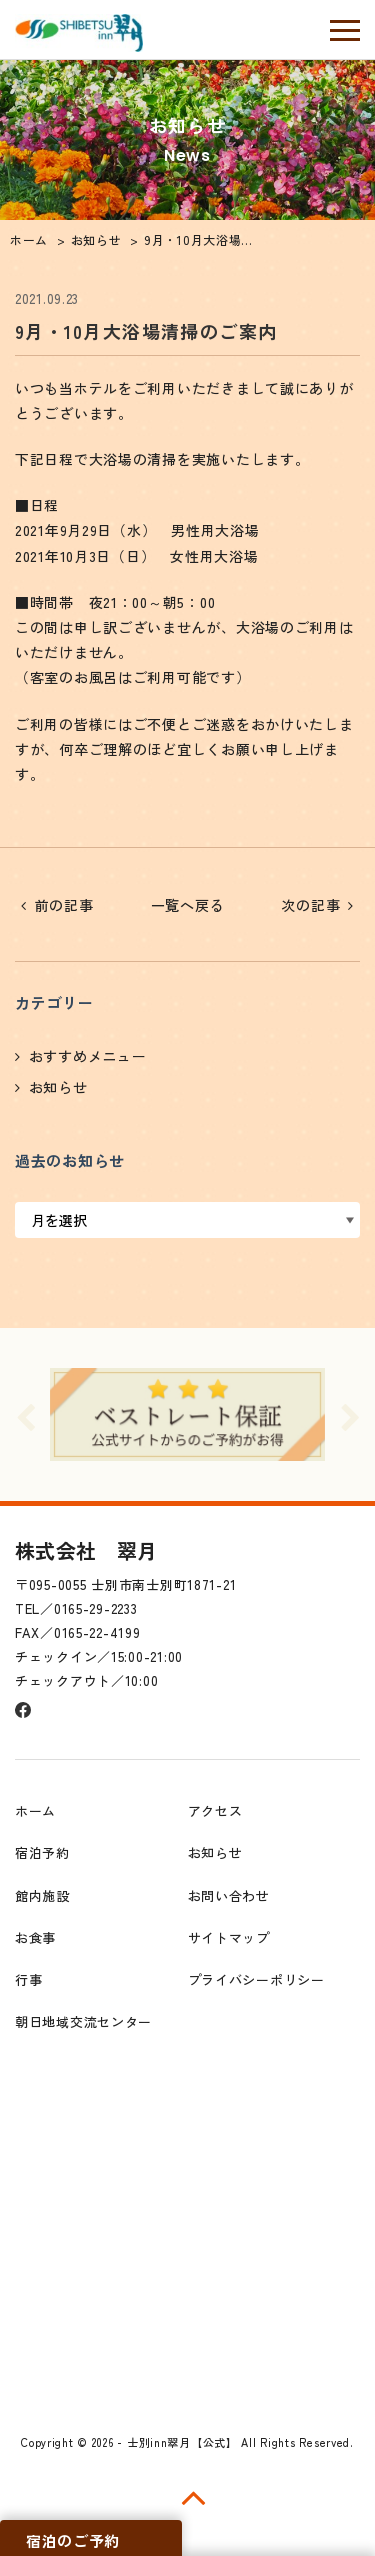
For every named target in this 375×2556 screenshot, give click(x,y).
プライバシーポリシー (256, 1979)
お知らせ (58, 1087)
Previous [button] (25, 1415)
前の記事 (64, 905)
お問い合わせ (229, 1895)
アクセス (215, 1810)
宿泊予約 (42, 1852)
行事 (28, 1979)
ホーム (35, 1810)
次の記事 (310, 905)
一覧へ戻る (188, 905)
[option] (187, 1414)
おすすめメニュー (88, 1056)
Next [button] (350, 1415)
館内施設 (42, 1895)
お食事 (35, 1937)
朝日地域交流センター (83, 2021)
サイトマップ (229, 1937)
